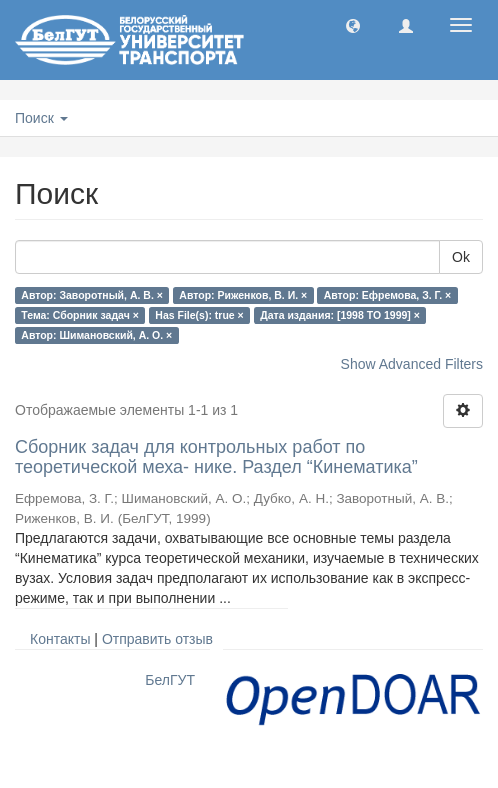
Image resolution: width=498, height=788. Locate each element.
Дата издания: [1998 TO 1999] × (340, 315)
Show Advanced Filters (412, 364)
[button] (353, 25)
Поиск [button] (41, 118)
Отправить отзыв (157, 639)
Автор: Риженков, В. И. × (243, 295)
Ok (461, 257)
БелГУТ (170, 680)
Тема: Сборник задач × (80, 315)
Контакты (60, 639)
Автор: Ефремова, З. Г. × (388, 295)
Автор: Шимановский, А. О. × (96, 335)
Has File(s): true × (199, 315)
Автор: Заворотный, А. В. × (92, 295)
